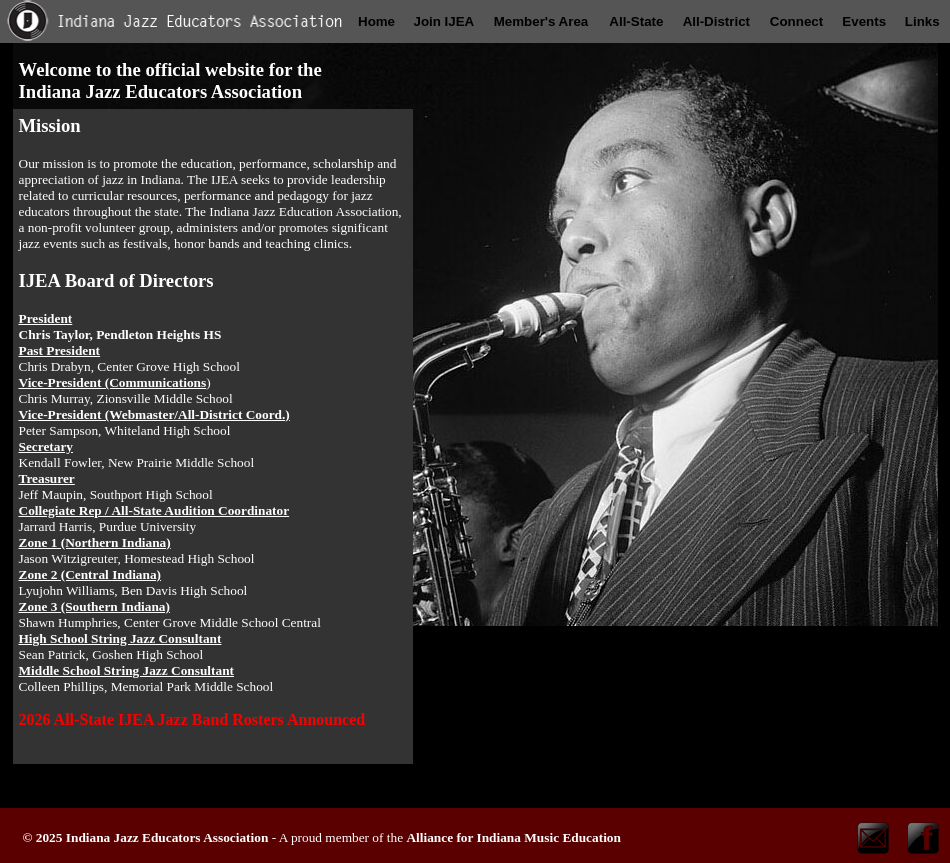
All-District (716, 21)
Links (922, 21)
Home (376, 21)
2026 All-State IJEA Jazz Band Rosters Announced (192, 719)
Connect (796, 21)
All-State (636, 21)
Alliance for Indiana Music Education (513, 837)
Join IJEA (443, 21)
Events (864, 21)
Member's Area (541, 21)
